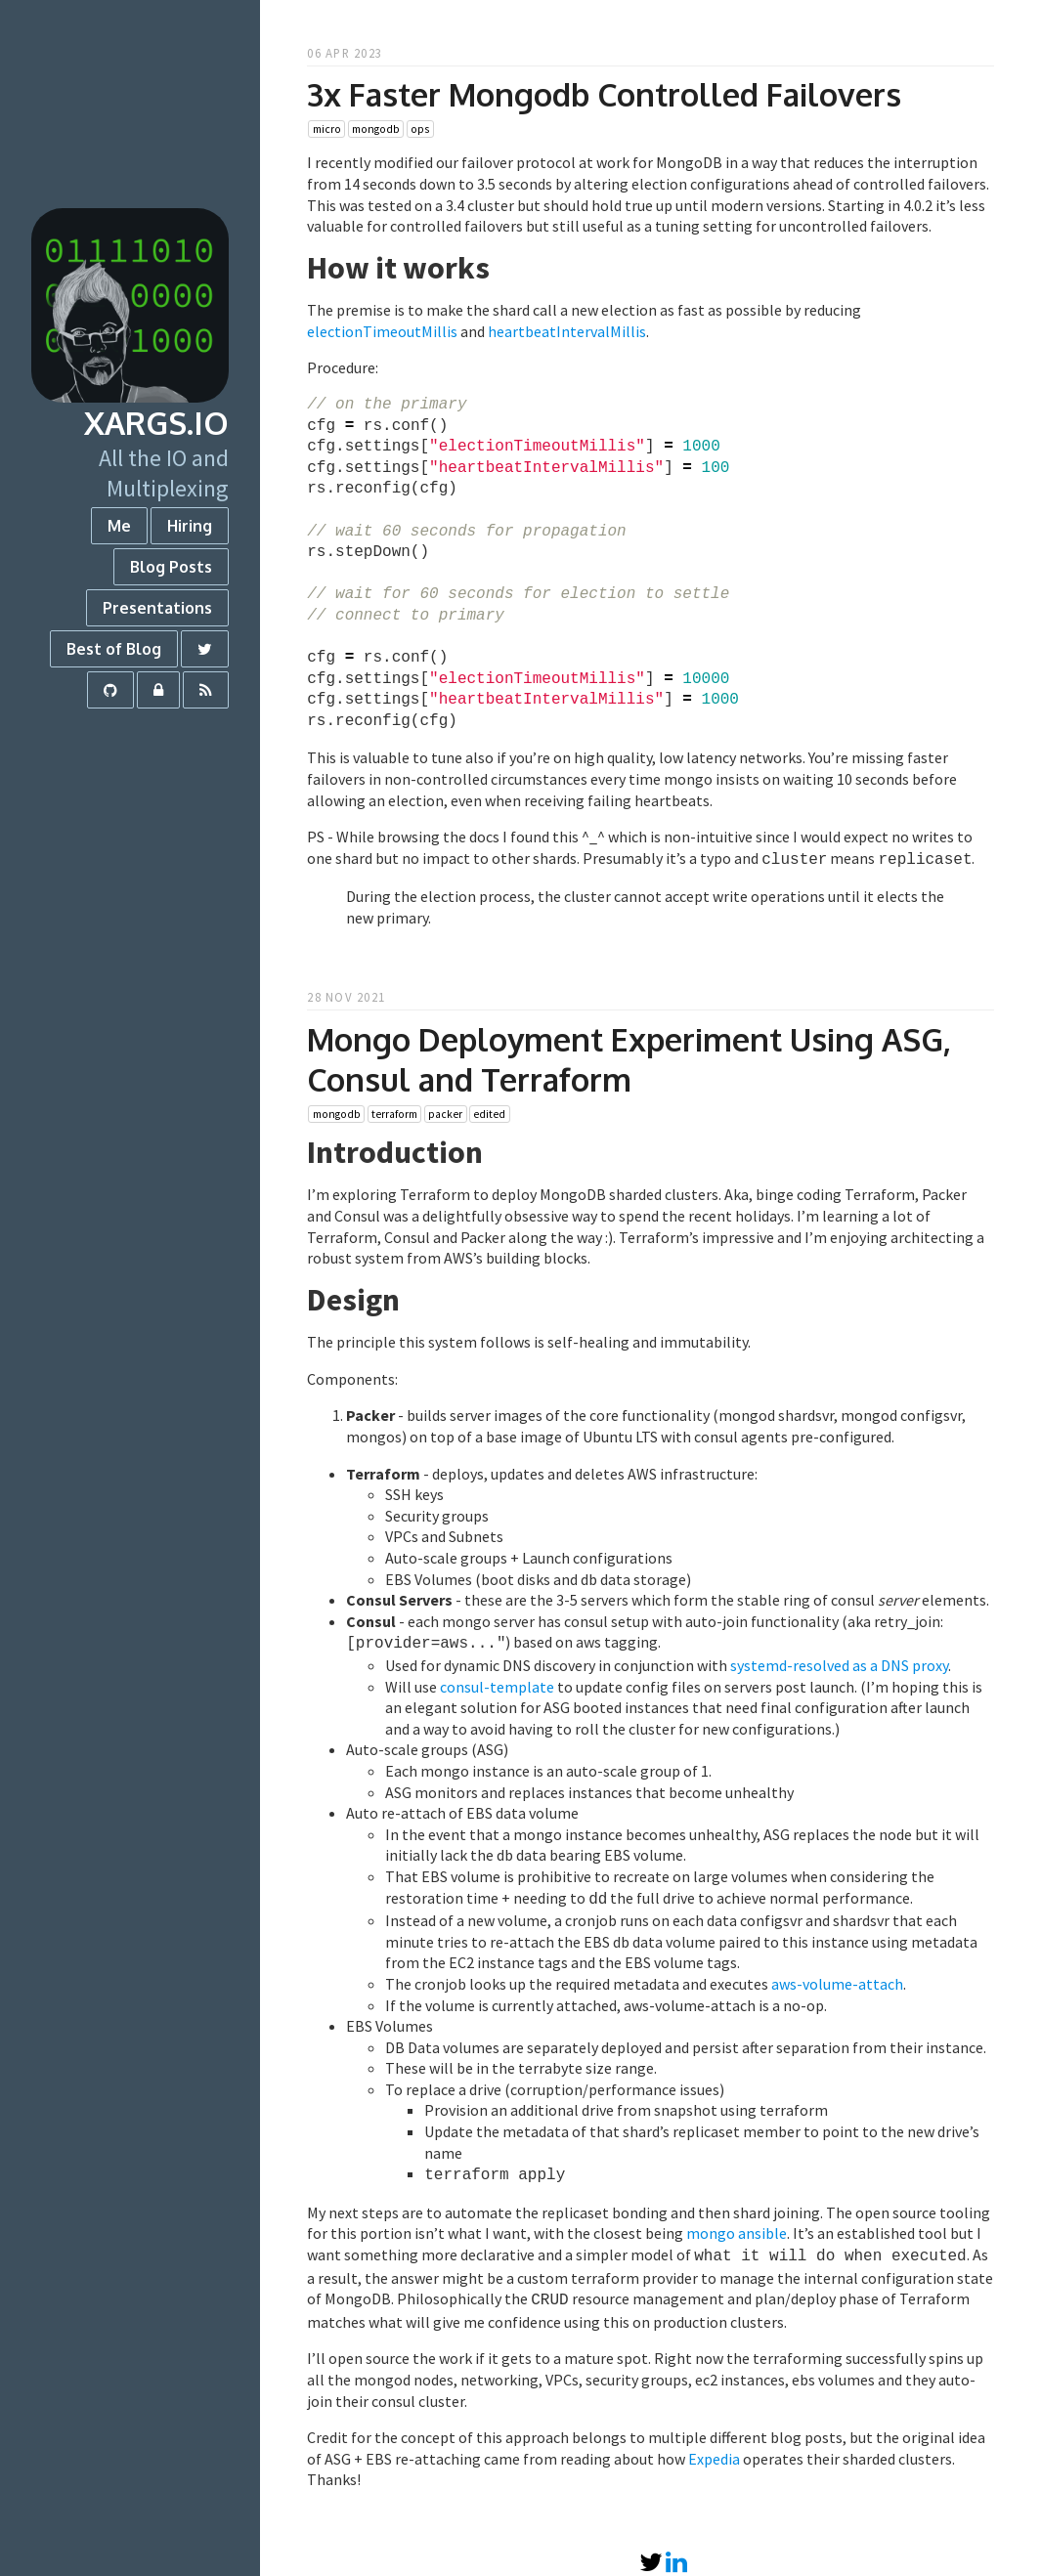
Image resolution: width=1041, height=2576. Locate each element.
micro (327, 129)
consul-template (497, 1683)
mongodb (376, 129)
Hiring (189, 526)
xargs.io (156, 423)
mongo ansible (736, 2225)
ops (420, 129)
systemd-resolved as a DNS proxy (839, 1661)
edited (489, 1112)
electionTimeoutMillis (382, 331)
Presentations (157, 608)
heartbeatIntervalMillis (567, 331)
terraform (394, 1112)
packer (445, 1112)
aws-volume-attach (837, 1978)
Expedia (714, 2447)
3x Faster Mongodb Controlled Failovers (604, 94)
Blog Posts (171, 567)
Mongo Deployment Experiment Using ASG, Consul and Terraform (629, 1057)
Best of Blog (113, 649)
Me (119, 526)
